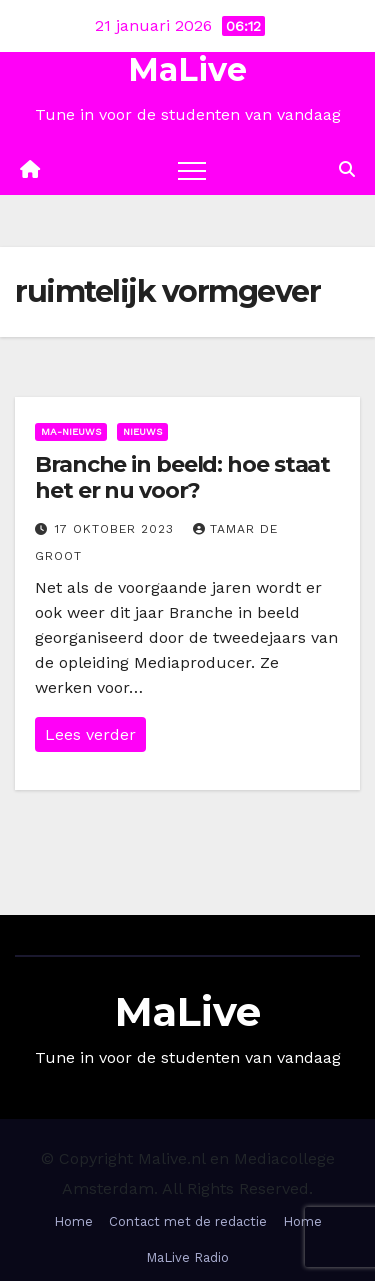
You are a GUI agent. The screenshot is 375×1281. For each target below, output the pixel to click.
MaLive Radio (187, 1257)
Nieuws (142, 431)
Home (73, 1221)
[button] (347, 169)
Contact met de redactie (188, 1221)
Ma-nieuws (71, 431)
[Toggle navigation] (192, 170)
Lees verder (90, 734)
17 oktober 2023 (117, 529)
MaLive (187, 69)
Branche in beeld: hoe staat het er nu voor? (182, 477)
